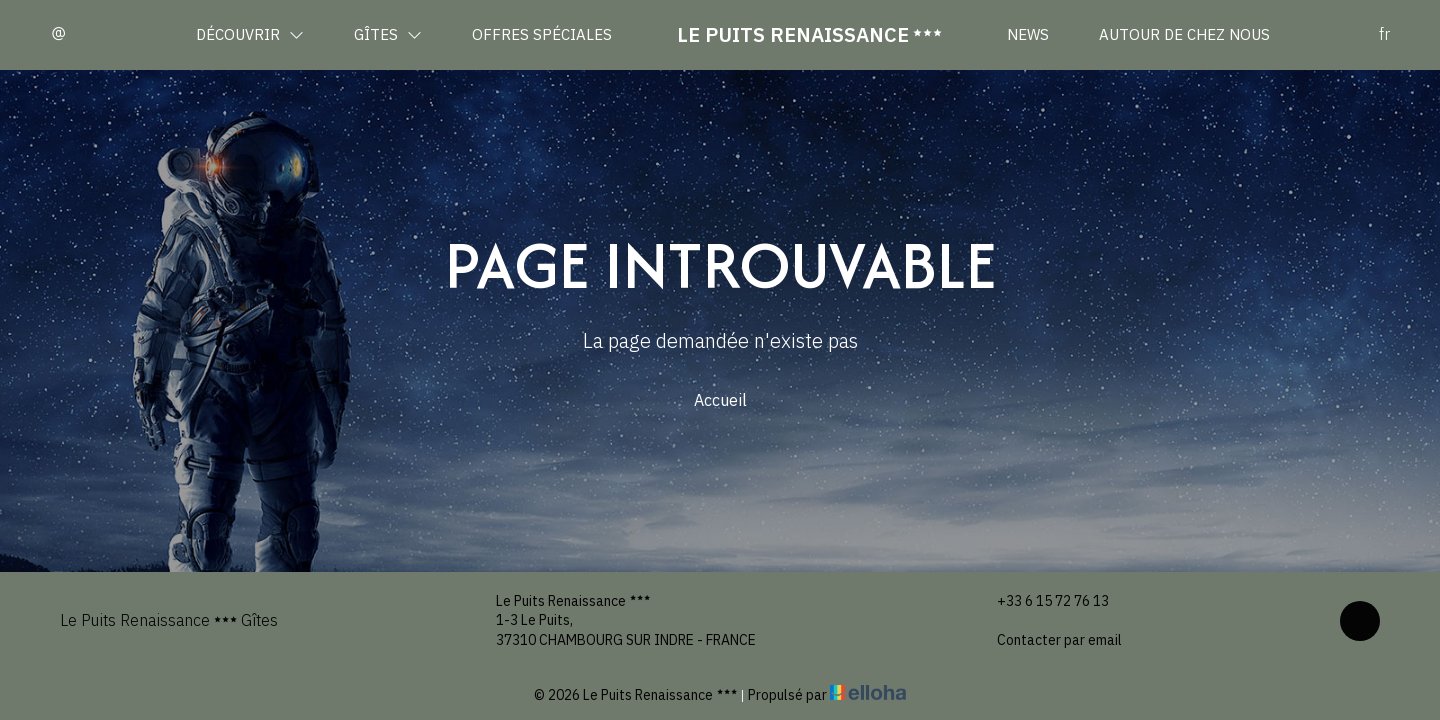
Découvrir (250, 34)
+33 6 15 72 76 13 (1041, 601)
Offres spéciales (542, 34)
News (1028, 34)
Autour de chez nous (1184, 34)
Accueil (720, 400)
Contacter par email (1048, 640)
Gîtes (388, 34)
